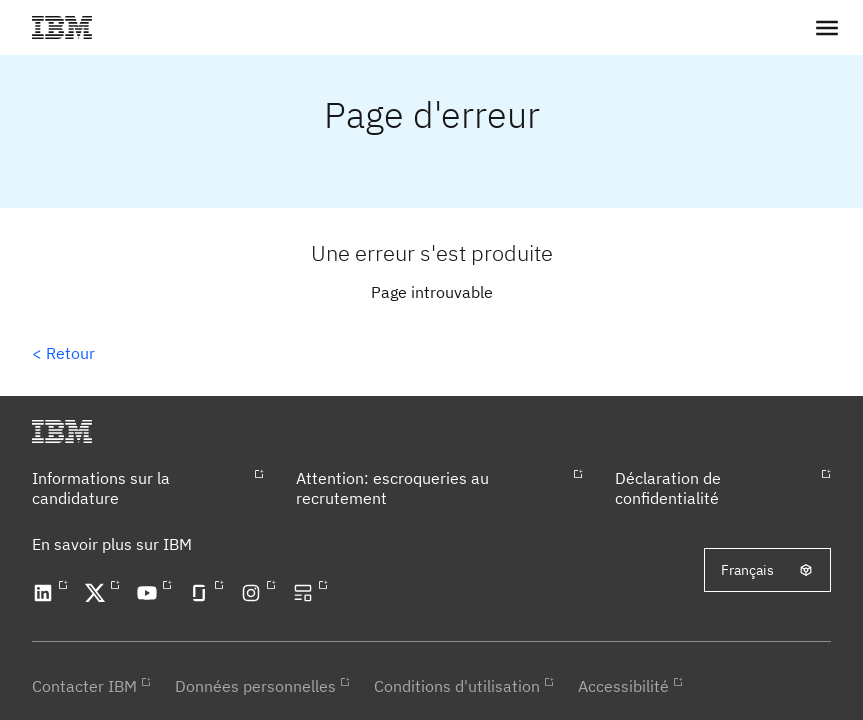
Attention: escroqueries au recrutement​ (392, 488)
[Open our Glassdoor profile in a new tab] (202, 593)
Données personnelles (255, 686)
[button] (827, 27)
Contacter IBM (84, 686)
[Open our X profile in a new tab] (98, 593)
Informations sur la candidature (101, 488)
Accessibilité (623, 686)
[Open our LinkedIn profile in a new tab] (46, 593)
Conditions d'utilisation (457, 686)
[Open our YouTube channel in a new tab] (150, 593)
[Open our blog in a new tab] (306, 593)
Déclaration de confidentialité (668, 488)
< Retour (63, 353)
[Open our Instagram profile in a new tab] (254, 593)
